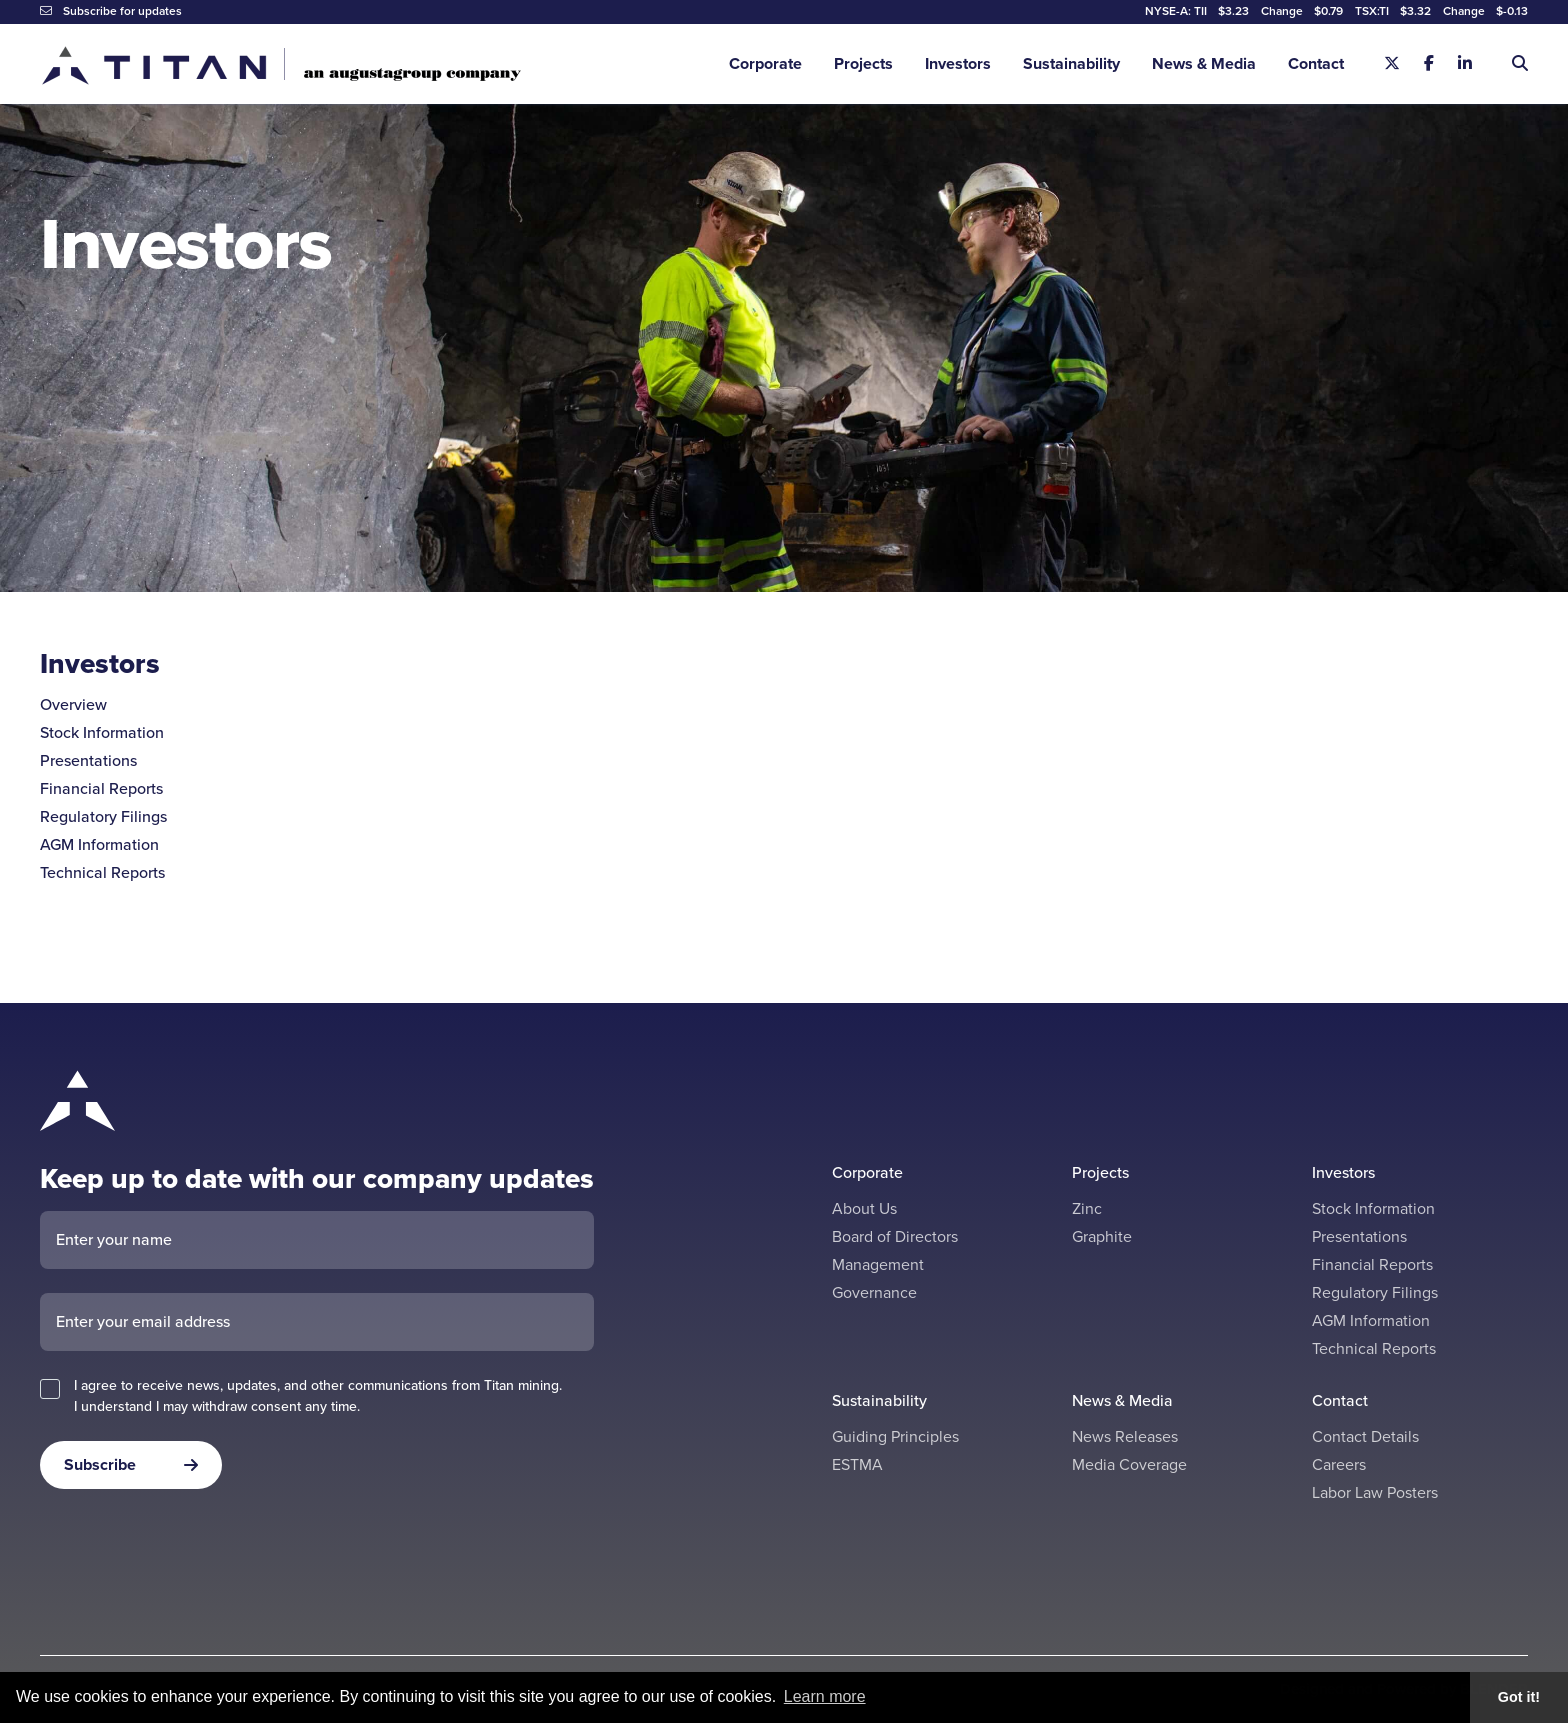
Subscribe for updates (111, 11)
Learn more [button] (825, 1696)
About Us (864, 1208)
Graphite (1102, 1236)
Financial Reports (101, 788)
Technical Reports (102, 872)
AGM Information (99, 844)
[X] (1392, 64)
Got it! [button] (1519, 1697)
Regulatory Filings (103, 816)
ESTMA (857, 1464)
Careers (1339, 1464)
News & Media (1204, 63)
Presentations (88, 760)
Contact (1316, 63)
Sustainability (1071, 63)
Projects (863, 63)
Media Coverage (1129, 1464)
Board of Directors (895, 1236)
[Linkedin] (1465, 64)
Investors (958, 63)
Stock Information (102, 732)
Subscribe (100, 1464)
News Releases (1125, 1436)
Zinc (1087, 1208)
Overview (73, 704)
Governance (874, 1292)
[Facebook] (1429, 64)
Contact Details (1365, 1436)
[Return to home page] (280, 64)
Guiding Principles (895, 1436)
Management (878, 1264)
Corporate (765, 63)
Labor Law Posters (1375, 1492)
